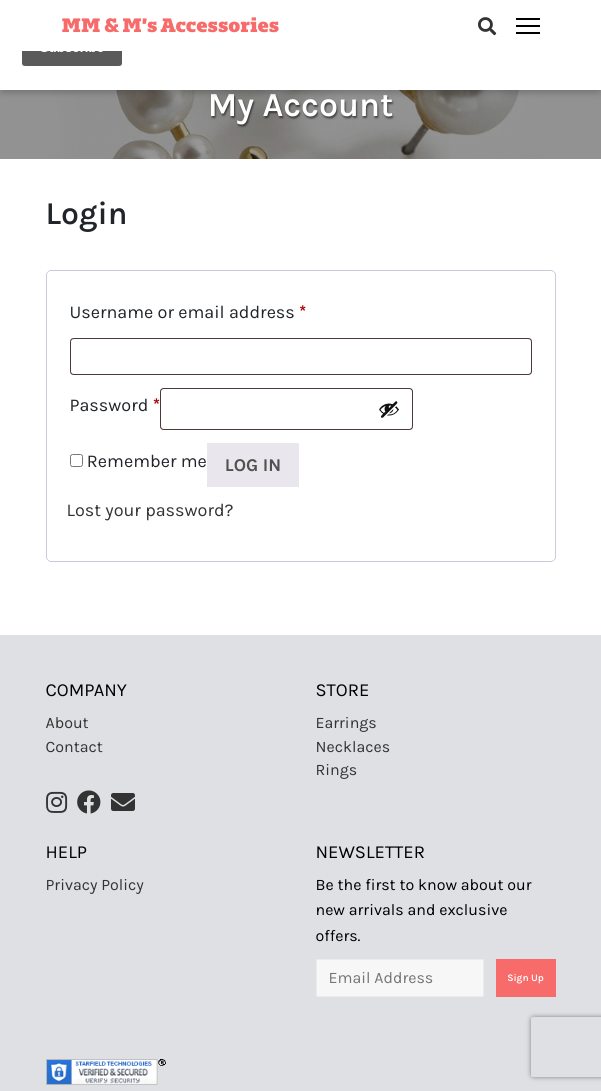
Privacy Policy (95, 885)
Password (115, 405)
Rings (337, 770)
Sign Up (525, 978)
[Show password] (389, 409)
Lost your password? (150, 510)
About (67, 723)
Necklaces (353, 747)
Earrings (346, 723)
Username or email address (188, 312)
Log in (253, 465)
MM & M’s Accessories (171, 23)
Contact (74, 747)
